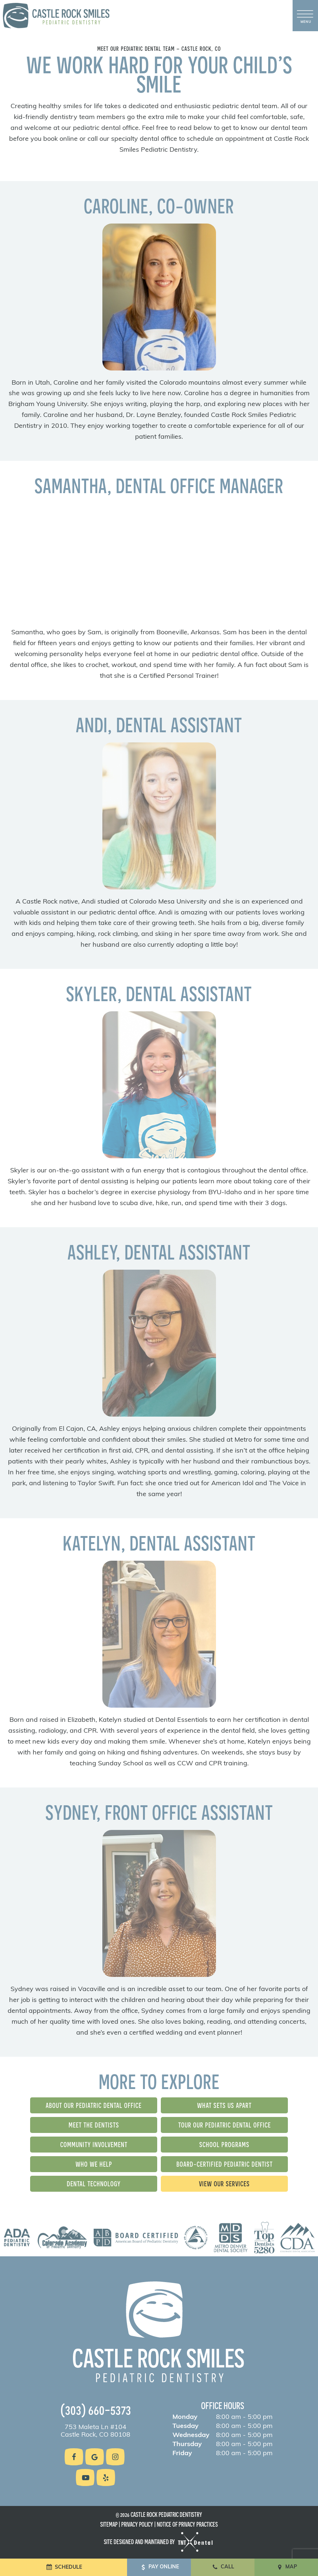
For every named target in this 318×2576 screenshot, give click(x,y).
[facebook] (73, 2456)
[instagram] (115, 2456)
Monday (184, 2417)
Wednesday (190, 2435)
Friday (182, 2453)
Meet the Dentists (94, 2125)
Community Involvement (93, 2144)
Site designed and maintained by (159, 2542)
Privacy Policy (137, 2524)
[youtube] (85, 2477)
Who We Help (94, 2164)
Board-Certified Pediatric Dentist (224, 2164)
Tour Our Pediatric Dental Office (224, 2125)
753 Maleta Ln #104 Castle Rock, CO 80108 (95, 2431)
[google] (94, 2456)
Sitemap (109, 2524)
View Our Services (224, 2183)
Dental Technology (94, 2183)
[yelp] (105, 2477)
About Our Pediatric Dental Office (94, 2105)
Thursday (187, 2444)
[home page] (56, 15)
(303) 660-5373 (95, 2409)
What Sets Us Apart (224, 2105)
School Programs (224, 2144)
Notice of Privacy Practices (187, 2524)
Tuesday (185, 2426)
